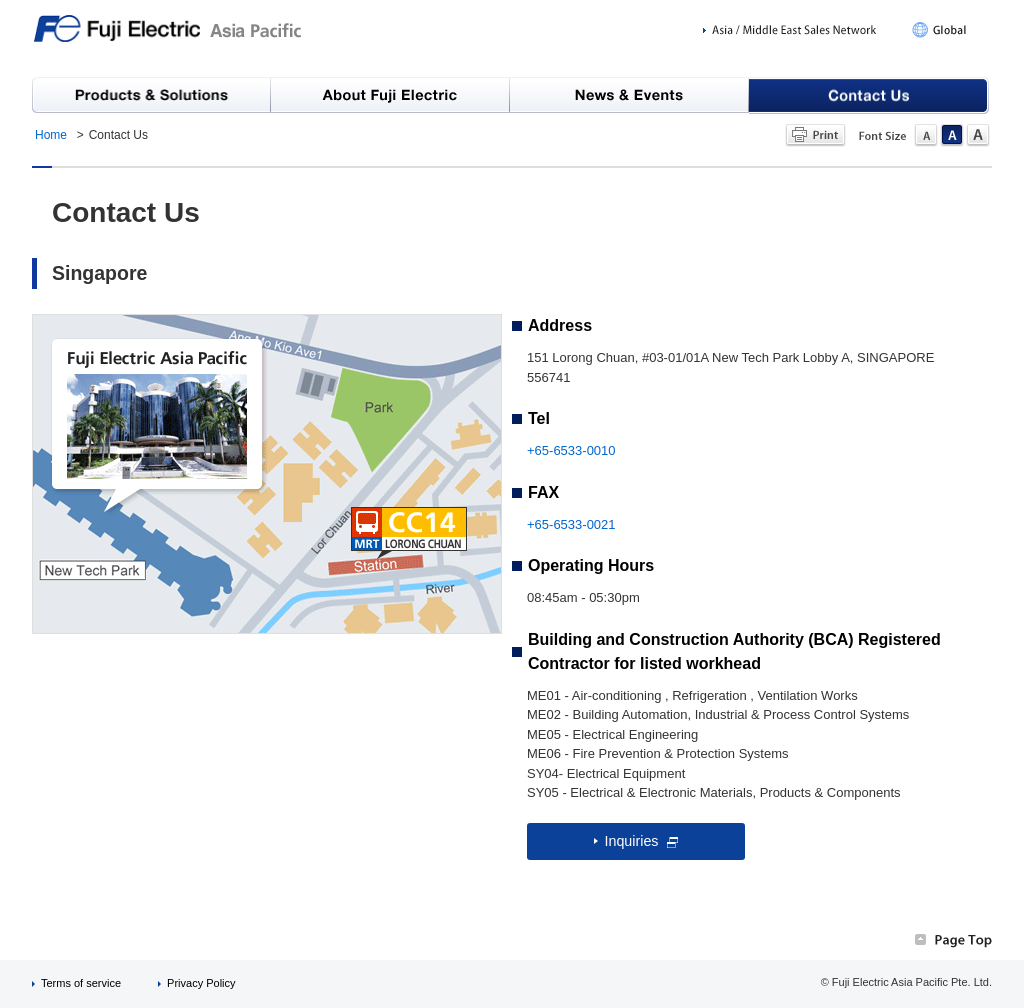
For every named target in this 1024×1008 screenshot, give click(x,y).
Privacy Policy (201, 983)
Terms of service (81, 983)
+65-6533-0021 (571, 524)
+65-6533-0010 (571, 450)
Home (51, 135)
